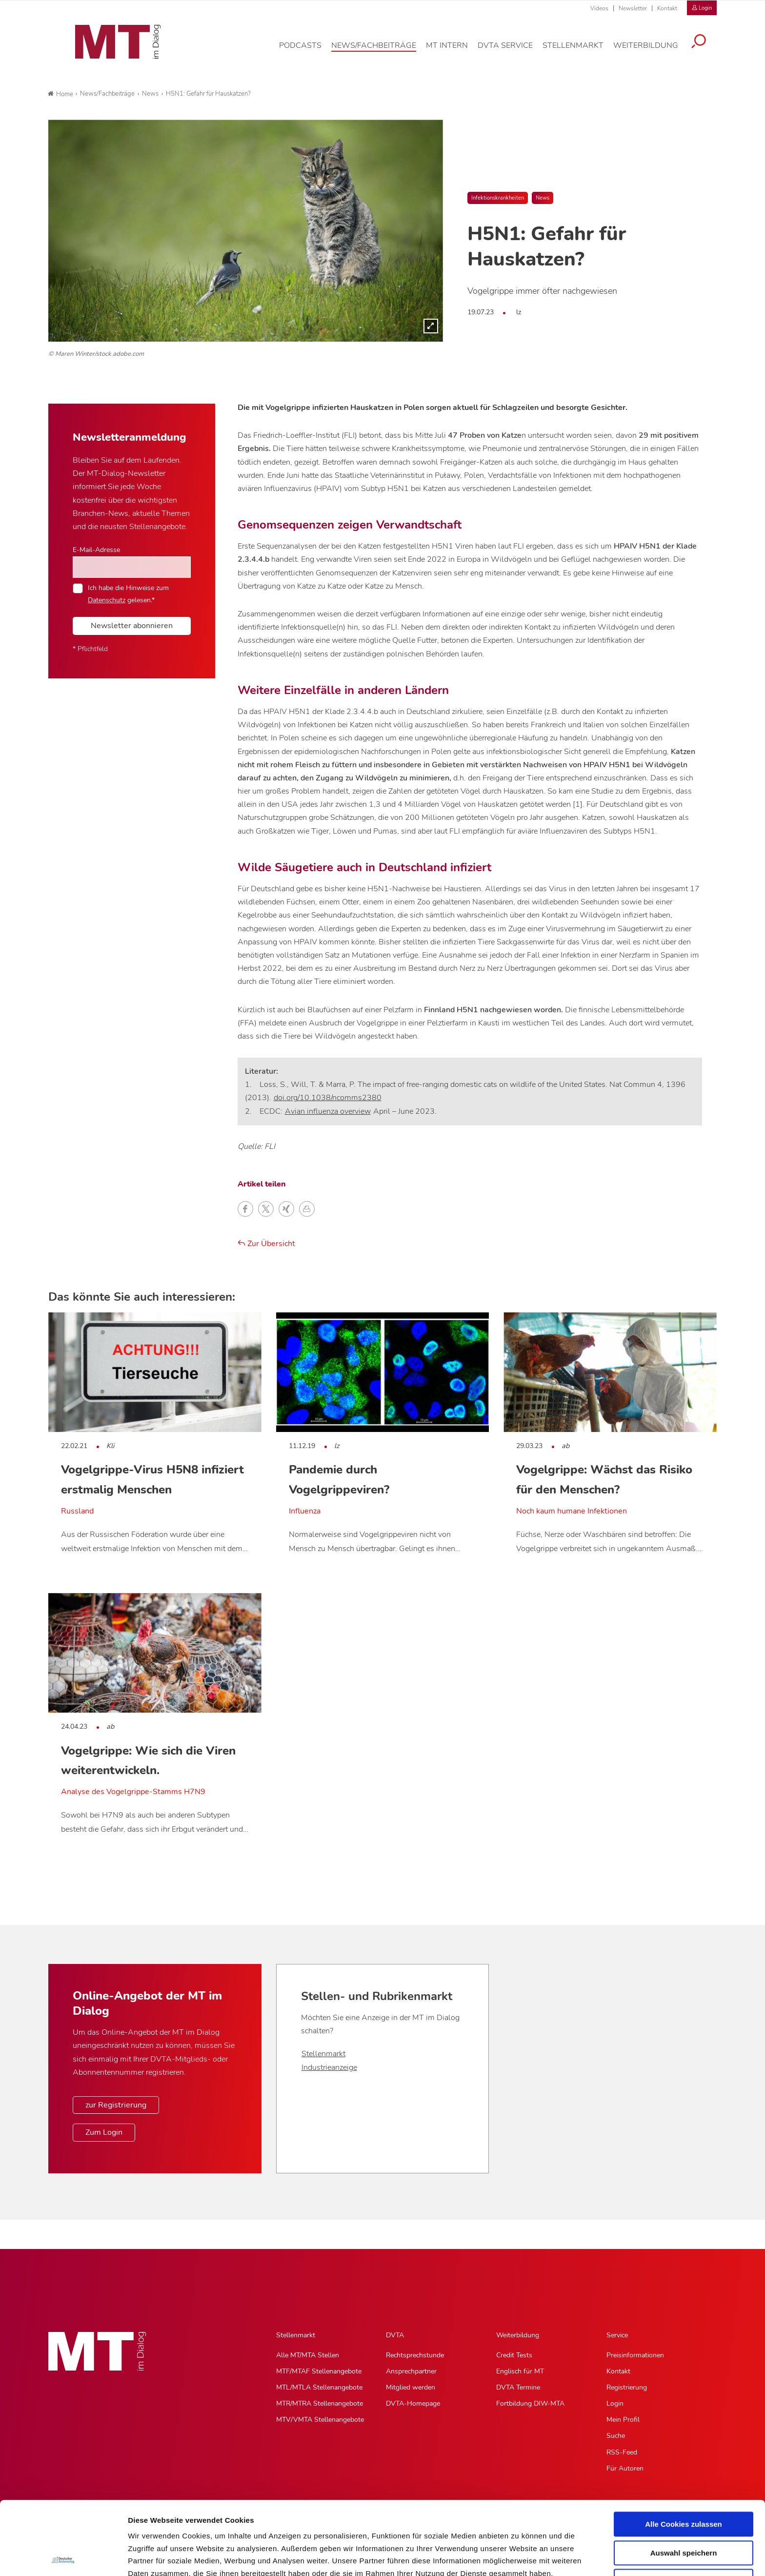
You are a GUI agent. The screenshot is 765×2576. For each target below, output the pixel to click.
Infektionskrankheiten (497, 198)
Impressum (201, 2525)
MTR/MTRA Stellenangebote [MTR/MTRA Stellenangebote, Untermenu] (319, 2403)
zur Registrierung (115, 2105)
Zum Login (103, 2132)
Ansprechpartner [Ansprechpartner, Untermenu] (411, 2371)
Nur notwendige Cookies (683, 2508)
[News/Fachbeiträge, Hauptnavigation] (381, 51)
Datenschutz (151, 2525)
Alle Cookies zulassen (683, 2451)
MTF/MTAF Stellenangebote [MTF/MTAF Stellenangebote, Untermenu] (319, 2371)
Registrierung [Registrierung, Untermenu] (626, 2387)
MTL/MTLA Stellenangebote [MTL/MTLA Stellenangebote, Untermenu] (319, 2387)
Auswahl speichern (683, 2479)
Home (60, 94)
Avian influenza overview (328, 1111)
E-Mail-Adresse (96, 549)
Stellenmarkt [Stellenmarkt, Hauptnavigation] (295, 2335)
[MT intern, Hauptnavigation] (454, 51)
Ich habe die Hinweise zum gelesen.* (128, 593)
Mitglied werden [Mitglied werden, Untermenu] (410, 2387)
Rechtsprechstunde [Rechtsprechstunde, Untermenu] (415, 2355)
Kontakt (667, 8)
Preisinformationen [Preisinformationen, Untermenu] (635, 2355)
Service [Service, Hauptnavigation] (617, 2335)
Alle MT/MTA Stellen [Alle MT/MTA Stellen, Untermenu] (307, 2355)
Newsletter (633, 8)
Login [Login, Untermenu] (615, 2403)
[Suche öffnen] (706, 47)
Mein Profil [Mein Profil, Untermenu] (623, 2419)
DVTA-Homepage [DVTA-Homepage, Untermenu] (413, 2403)
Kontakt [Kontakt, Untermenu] (618, 2371)
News (542, 198)
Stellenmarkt (323, 2053)
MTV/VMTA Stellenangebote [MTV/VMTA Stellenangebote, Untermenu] (320, 2419)
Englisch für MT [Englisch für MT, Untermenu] (520, 2371)
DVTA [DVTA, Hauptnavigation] (395, 2335)
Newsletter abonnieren (132, 625)
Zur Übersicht (266, 1243)
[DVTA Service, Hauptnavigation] (512, 51)
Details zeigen (519, 2557)
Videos (599, 8)
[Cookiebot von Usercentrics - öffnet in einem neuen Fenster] (63, 2557)
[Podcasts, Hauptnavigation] (307, 51)
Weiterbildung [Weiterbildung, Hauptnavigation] (517, 2335)
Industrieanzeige (329, 2067)
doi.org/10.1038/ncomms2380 (328, 1097)
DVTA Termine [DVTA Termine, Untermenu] (518, 2387)
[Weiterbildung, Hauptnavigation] (653, 51)
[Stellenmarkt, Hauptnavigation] (580, 51)
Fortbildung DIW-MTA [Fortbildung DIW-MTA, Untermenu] (530, 2403)
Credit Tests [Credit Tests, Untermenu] (514, 2355)
